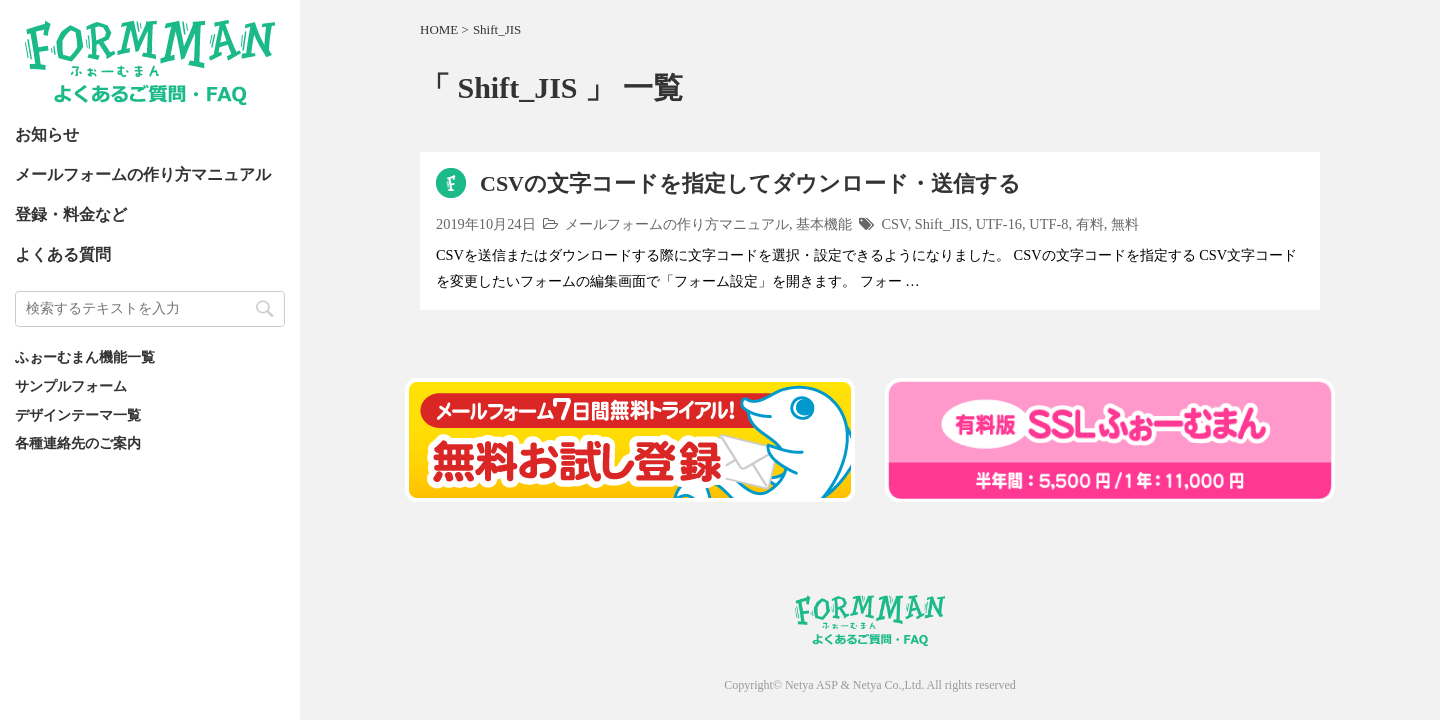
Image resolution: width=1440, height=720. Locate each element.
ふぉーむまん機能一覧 (85, 357)
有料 (1090, 224)
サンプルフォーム (71, 386)
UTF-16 (999, 224)
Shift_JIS (942, 224)
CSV (895, 224)
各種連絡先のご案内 (78, 443)
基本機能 (824, 224)
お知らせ (47, 134)
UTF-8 (1048, 224)
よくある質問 (63, 254)
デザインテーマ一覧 (78, 415)
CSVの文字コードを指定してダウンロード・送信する (750, 183)
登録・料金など (71, 214)
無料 (1125, 224)
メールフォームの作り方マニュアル (143, 174)
